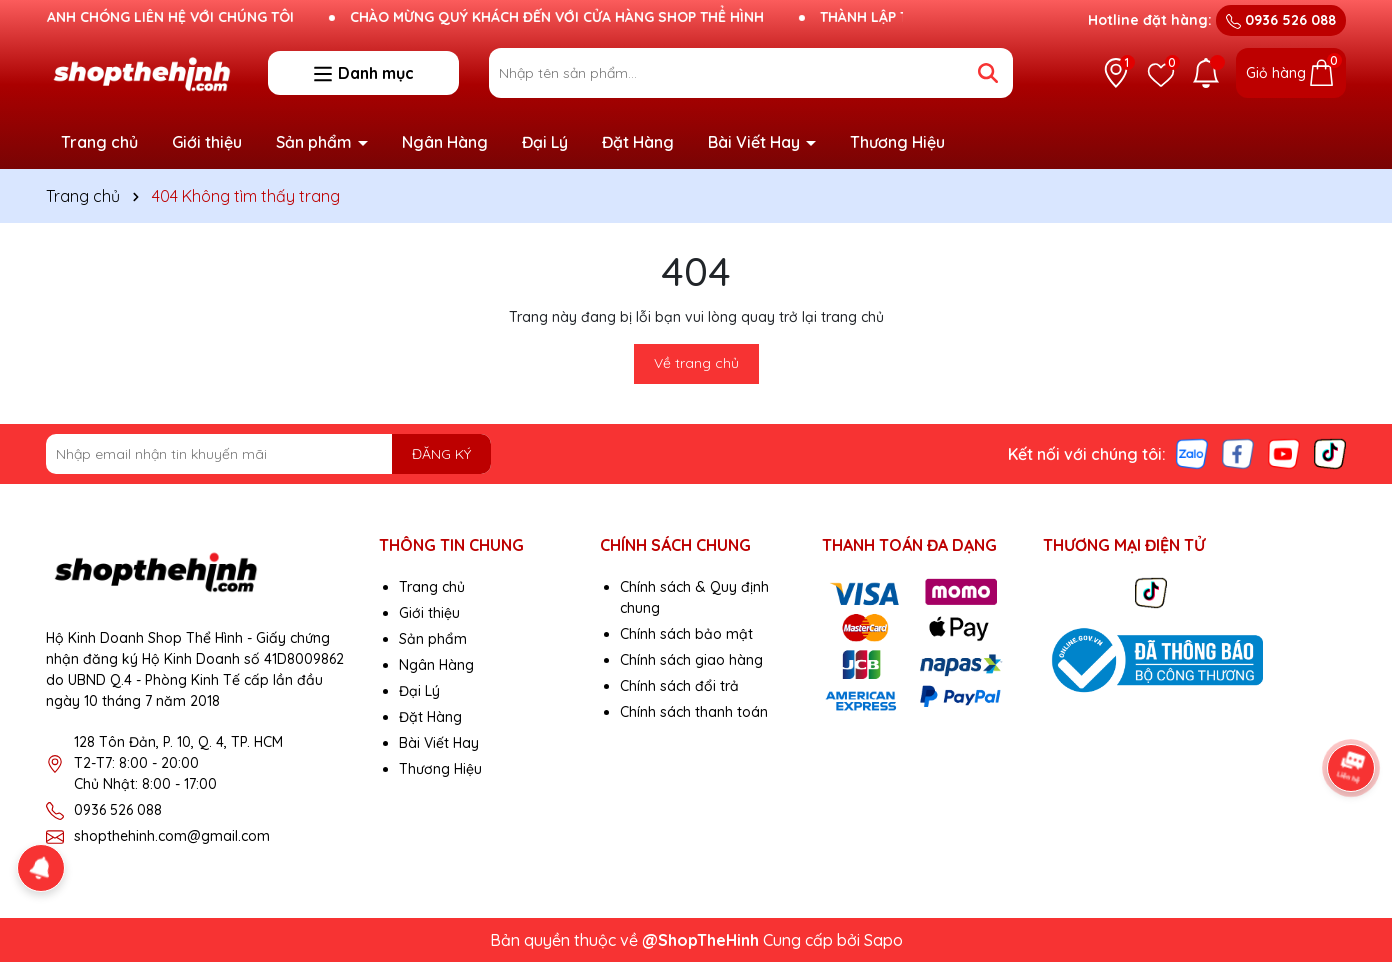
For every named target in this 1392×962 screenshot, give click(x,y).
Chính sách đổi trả (679, 686)
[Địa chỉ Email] (268, 454)
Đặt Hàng (638, 142)
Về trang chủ (696, 363)
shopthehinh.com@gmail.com (172, 836)
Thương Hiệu (897, 142)
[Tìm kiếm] (988, 73)
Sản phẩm (316, 142)
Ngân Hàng (445, 142)
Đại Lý (545, 142)
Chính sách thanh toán (694, 712)
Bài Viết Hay (756, 142)
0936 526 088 (1281, 20)
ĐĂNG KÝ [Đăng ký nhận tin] (441, 454)
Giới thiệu (207, 142)
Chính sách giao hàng (691, 660)
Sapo (883, 940)
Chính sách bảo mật (686, 634)
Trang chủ (99, 142)
